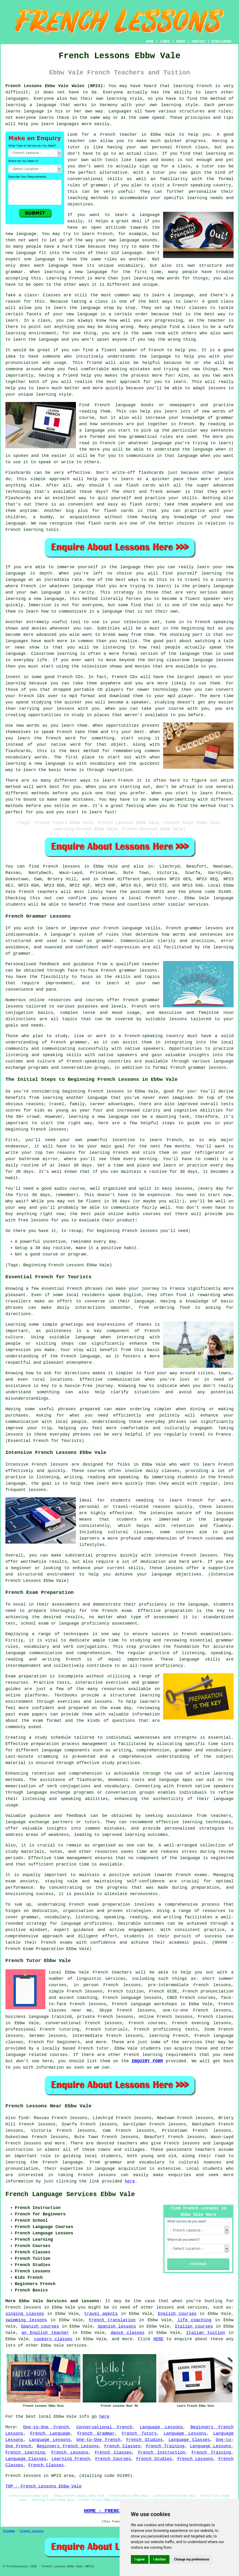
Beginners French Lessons (68, 2446)
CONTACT (199, 41)
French (100, 1972)
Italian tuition (205, 2332)
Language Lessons (161, 2427)
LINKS (165, 41)
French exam (117, 1610)
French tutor (93, 2048)
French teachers (38, 891)
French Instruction (161, 2452)
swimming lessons (26, 2320)
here (130, 2181)
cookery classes (53, 2339)
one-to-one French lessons (197, 2010)
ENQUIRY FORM (147, 2061)
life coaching (194, 2320)
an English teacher (45, 2332)
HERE (158, 2339)
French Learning (25, 2452)
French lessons (61, 866)
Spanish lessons (117, 2326)
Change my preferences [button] (191, 2559)
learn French (186, 1500)
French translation (112, 2320)
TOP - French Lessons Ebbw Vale (43, 2486)
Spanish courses (40, 2326)
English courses (177, 2313)
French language (63, 2162)
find (23, 2118)
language (150, 214)
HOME (150, 41)
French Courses (113, 2458)
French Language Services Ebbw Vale (70, 2194)
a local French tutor (150, 898)
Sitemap (9, 2531)
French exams (191, 1875)
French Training (165, 2446)
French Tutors (139, 2433)
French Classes (122, 2446)
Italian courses (194, 2326)
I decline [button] (159, 2559)
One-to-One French (46, 2427)
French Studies (144, 2439)
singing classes (24, 2313)
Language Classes (189, 2439)
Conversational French (104, 2427)
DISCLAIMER (221, 41)
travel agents (101, 2313)
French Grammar (96, 2433)
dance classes (128, 2332)
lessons (165, 2307)
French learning (143, 2054)
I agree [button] (140, 2559)
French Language (50, 2433)
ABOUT (181, 41)
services (76, 2345)
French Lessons (69, 2452)
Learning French (70, 2458)
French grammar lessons (194, 928)
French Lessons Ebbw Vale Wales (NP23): (55, 86)
